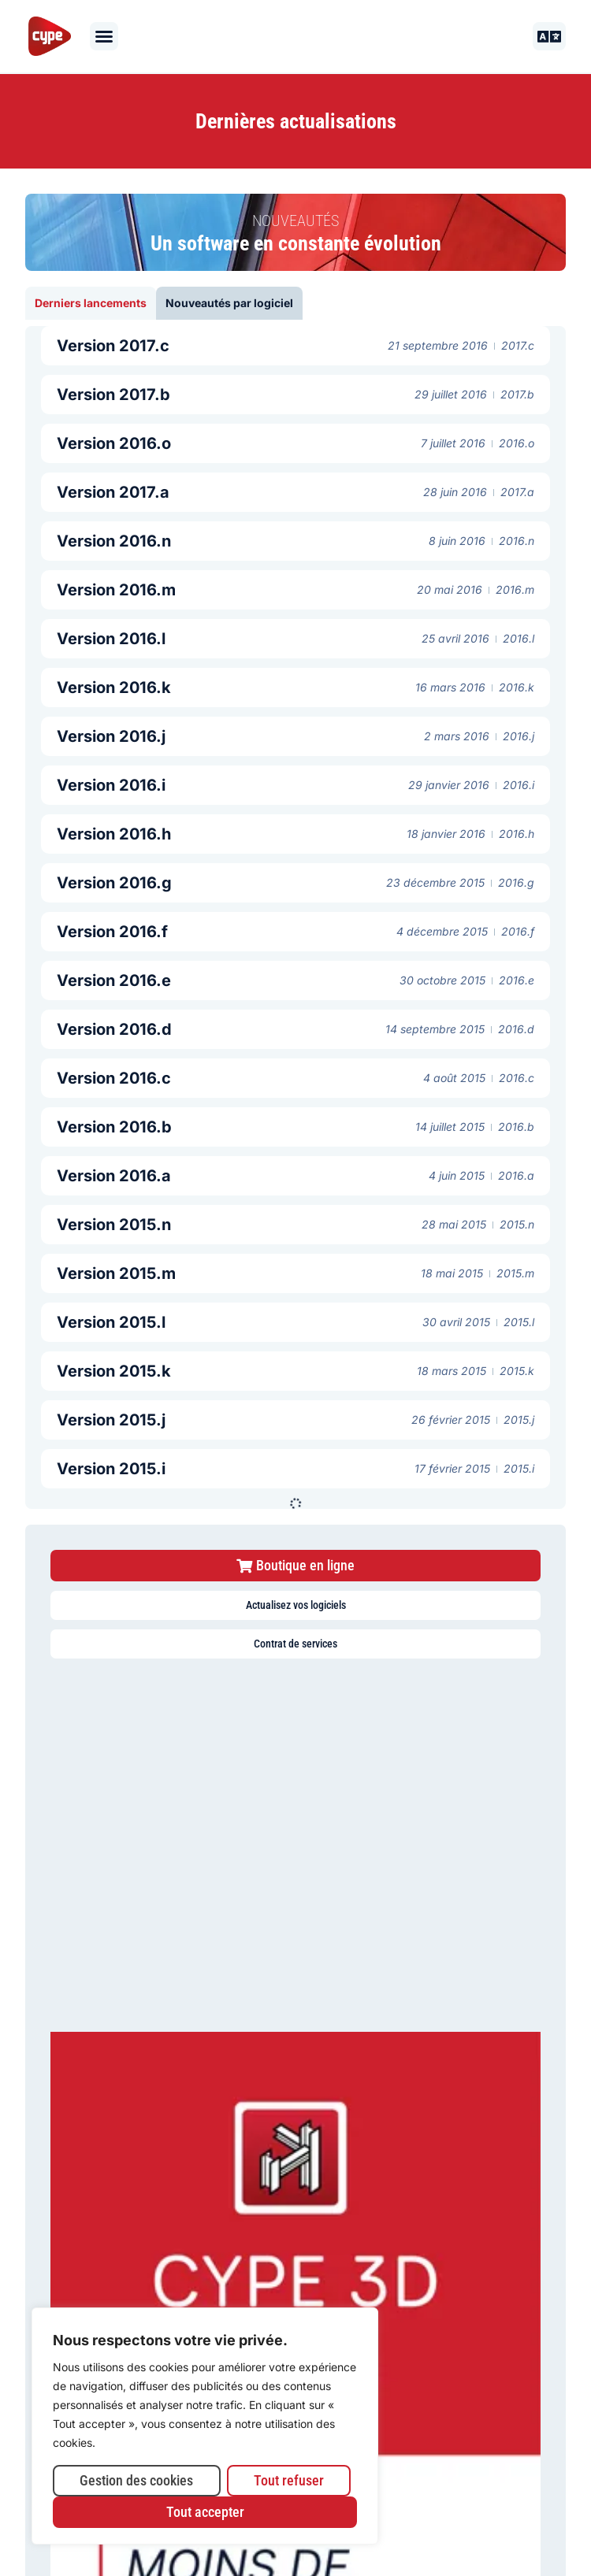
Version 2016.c (114, 1078)
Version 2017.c (113, 345)
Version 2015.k (114, 1371)
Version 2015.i (111, 1468)
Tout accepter (205, 2512)
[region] (205, 2425)
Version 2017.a (113, 492)
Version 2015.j (111, 1419)
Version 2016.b (114, 1127)
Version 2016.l (111, 638)
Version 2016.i (111, 785)
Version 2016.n (114, 541)
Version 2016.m (116, 589)
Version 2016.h (114, 834)
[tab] (90, 303)
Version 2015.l (111, 1322)
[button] (104, 36)
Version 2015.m (116, 1273)
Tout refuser (289, 2480)
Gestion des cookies (136, 2480)
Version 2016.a (114, 1175)
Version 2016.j (111, 736)
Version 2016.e (114, 980)
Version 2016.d (114, 1029)
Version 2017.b (113, 394)
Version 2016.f (112, 931)
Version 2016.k (114, 687)
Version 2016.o (114, 443)
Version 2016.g (114, 882)
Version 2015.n (114, 1224)
